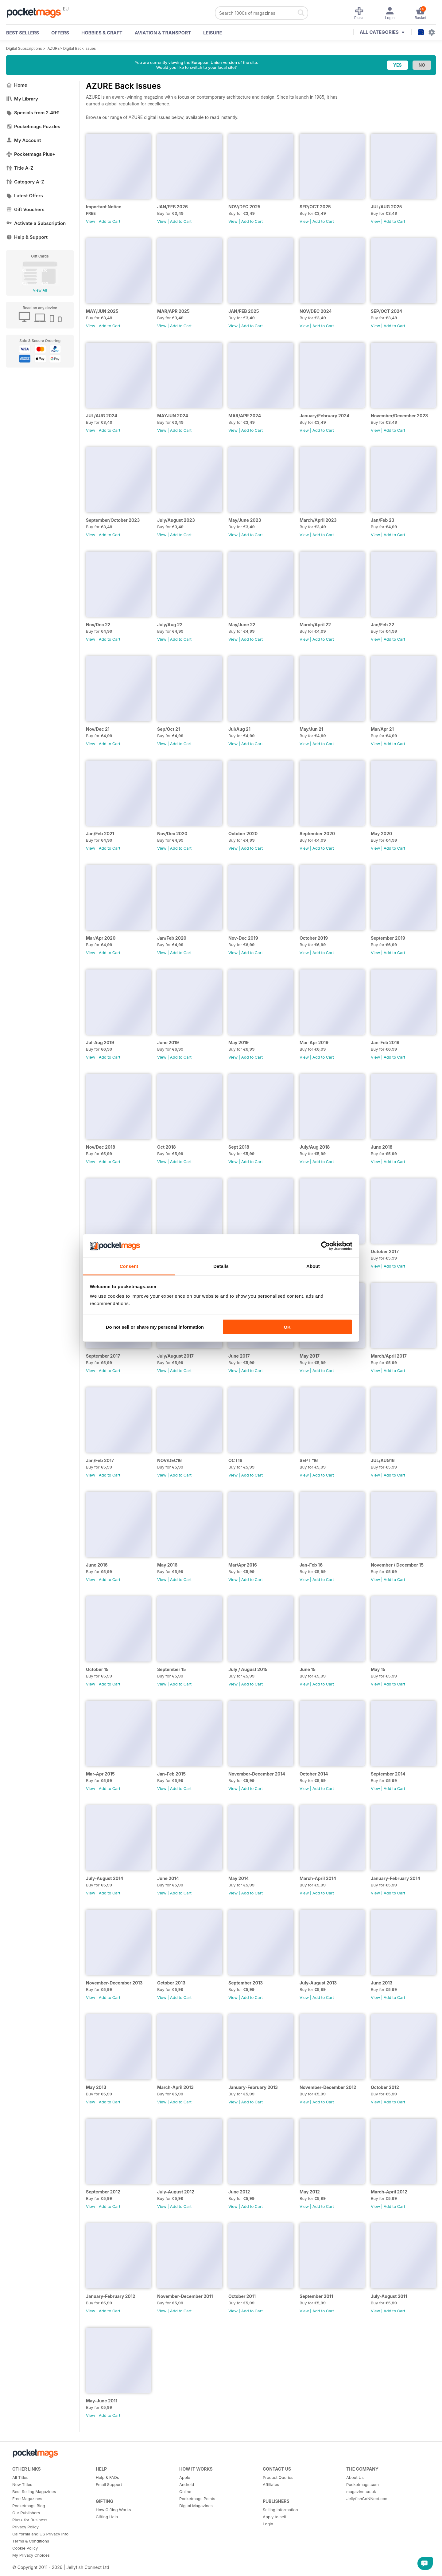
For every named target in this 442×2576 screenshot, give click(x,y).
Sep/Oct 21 (168, 729)
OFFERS (60, 33)
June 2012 (239, 2191)
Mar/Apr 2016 (242, 1564)
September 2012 (103, 2191)
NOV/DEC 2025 (244, 206)
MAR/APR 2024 (244, 415)
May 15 (378, 1669)
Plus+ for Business (29, 2519)
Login (268, 2523)
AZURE (54, 48)
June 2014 (168, 1878)
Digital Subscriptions (24, 48)
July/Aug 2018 (315, 1147)
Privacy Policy (25, 2526)
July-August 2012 (175, 2191)
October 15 (97, 1669)
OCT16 (235, 1460)
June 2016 (97, 1564)
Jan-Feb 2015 (171, 1773)
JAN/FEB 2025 (243, 311)
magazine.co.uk (361, 2491)
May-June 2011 (101, 2400)
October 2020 (243, 833)
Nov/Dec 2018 (100, 1147)
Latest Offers (24, 196)
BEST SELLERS (22, 33)
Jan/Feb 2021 (100, 833)
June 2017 (239, 1356)
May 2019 (238, 1042)
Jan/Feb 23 (382, 520)
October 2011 (242, 2296)
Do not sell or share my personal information (155, 1326)
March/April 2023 (318, 520)
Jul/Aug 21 (239, 729)
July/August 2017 (175, 1356)
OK (287, 1326)
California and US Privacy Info (40, 2533)
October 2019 (314, 938)
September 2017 (103, 1356)
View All (40, 290)
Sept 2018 (238, 1147)
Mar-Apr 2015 (100, 1773)
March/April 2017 (389, 1356)
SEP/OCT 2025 (315, 206)
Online (185, 2491)
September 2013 (245, 1982)
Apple (184, 2477)
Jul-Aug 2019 (100, 1042)
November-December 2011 (185, 2296)
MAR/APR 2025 (173, 311)
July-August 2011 (389, 2296)
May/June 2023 (244, 520)
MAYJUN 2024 (172, 415)
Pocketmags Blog (28, 2505)
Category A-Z (25, 182)
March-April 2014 (318, 1878)
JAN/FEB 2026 (172, 206)
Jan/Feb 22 (382, 624)
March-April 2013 (175, 2087)
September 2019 (388, 938)
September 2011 (316, 2296)
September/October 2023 (113, 520)
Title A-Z (19, 168)
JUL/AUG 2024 (101, 415)
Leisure (212, 33)
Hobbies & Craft (101, 33)
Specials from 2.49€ (32, 113)
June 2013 (382, 1982)
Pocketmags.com (362, 2484)
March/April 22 (315, 624)
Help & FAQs (107, 2477)
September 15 (171, 1669)
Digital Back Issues (79, 48)
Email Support (109, 2484)
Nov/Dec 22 (98, 624)
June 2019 (168, 1042)
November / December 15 (397, 1564)
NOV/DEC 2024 (316, 311)
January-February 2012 (110, 2296)
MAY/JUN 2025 (102, 311)
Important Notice (103, 206)
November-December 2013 (114, 1982)
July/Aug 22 (170, 624)
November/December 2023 (399, 415)
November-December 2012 (328, 2087)
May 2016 (167, 1564)
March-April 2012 (389, 2191)
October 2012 (385, 2087)
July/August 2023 (176, 520)
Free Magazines (27, 2498)
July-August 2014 (104, 1878)
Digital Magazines (196, 2505)
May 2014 (238, 1878)
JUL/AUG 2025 (386, 206)
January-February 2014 (395, 1878)
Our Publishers (26, 2512)
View (90, 221)
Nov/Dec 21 (98, 729)
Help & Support (27, 237)
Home (16, 85)
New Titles (22, 2484)
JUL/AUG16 (383, 1460)
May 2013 (96, 2087)
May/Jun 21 (311, 729)
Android (186, 2484)
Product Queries (278, 2477)
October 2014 (314, 1773)
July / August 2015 (247, 1669)
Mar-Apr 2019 (314, 1042)
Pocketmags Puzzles (33, 126)
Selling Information (280, 2509)
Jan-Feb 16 (311, 1564)
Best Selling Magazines (34, 2491)
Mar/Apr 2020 (100, 938)
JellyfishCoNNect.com (367, 2498)
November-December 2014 (256, 1773)
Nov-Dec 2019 (243, 938)
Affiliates (271, 2484)
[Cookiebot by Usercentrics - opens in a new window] (325, 1246)
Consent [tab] (129, 1266)
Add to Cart (109, 221)
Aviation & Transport (163, 33)
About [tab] (313, 1266)
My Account (23, 140)
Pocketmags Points (197, 2498)
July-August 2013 (318, 1982)
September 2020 (317, 833)
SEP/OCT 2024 (386, 311)
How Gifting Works (113, 2509)
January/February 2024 (324, 415)
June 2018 (382, 1147)
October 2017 (385, 1251)
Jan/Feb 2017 (100, 1460)
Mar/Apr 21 (382, 729)
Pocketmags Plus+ (30, 154)
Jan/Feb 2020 (171, 938)
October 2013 (171, 1982)
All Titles (20, 2477)
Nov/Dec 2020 (172, 833)
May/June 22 (241, 624)
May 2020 (381, 833)
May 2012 (310, 2191)
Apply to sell (274, 2516)
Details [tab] (221, 1266)
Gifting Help (107, 2516)
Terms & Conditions (30, 2541)
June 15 (308, 1669)
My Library (22, 99)
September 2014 (388, 1773)
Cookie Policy (25, 2548)
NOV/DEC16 (169, 1460)
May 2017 (310, 1356)
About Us (355, 2477)
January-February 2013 (253, 2087)
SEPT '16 (309, 1460)
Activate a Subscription (36, 223)
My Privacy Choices (31, 2555)
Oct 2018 (166, 1147)
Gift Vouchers (25, 209)
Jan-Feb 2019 (385, 1042)
